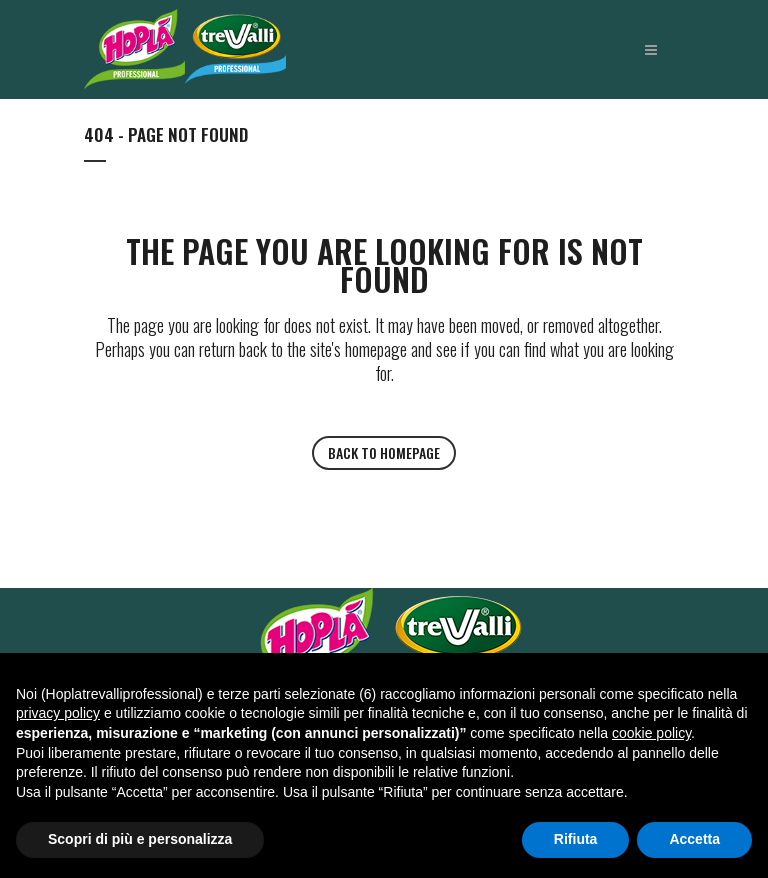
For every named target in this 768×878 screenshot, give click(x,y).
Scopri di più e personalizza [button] (140, 839)
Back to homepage (384, 452)
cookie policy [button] (651, 733)
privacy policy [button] (58, 713)
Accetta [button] (694, 839)
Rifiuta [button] (576, 839)
